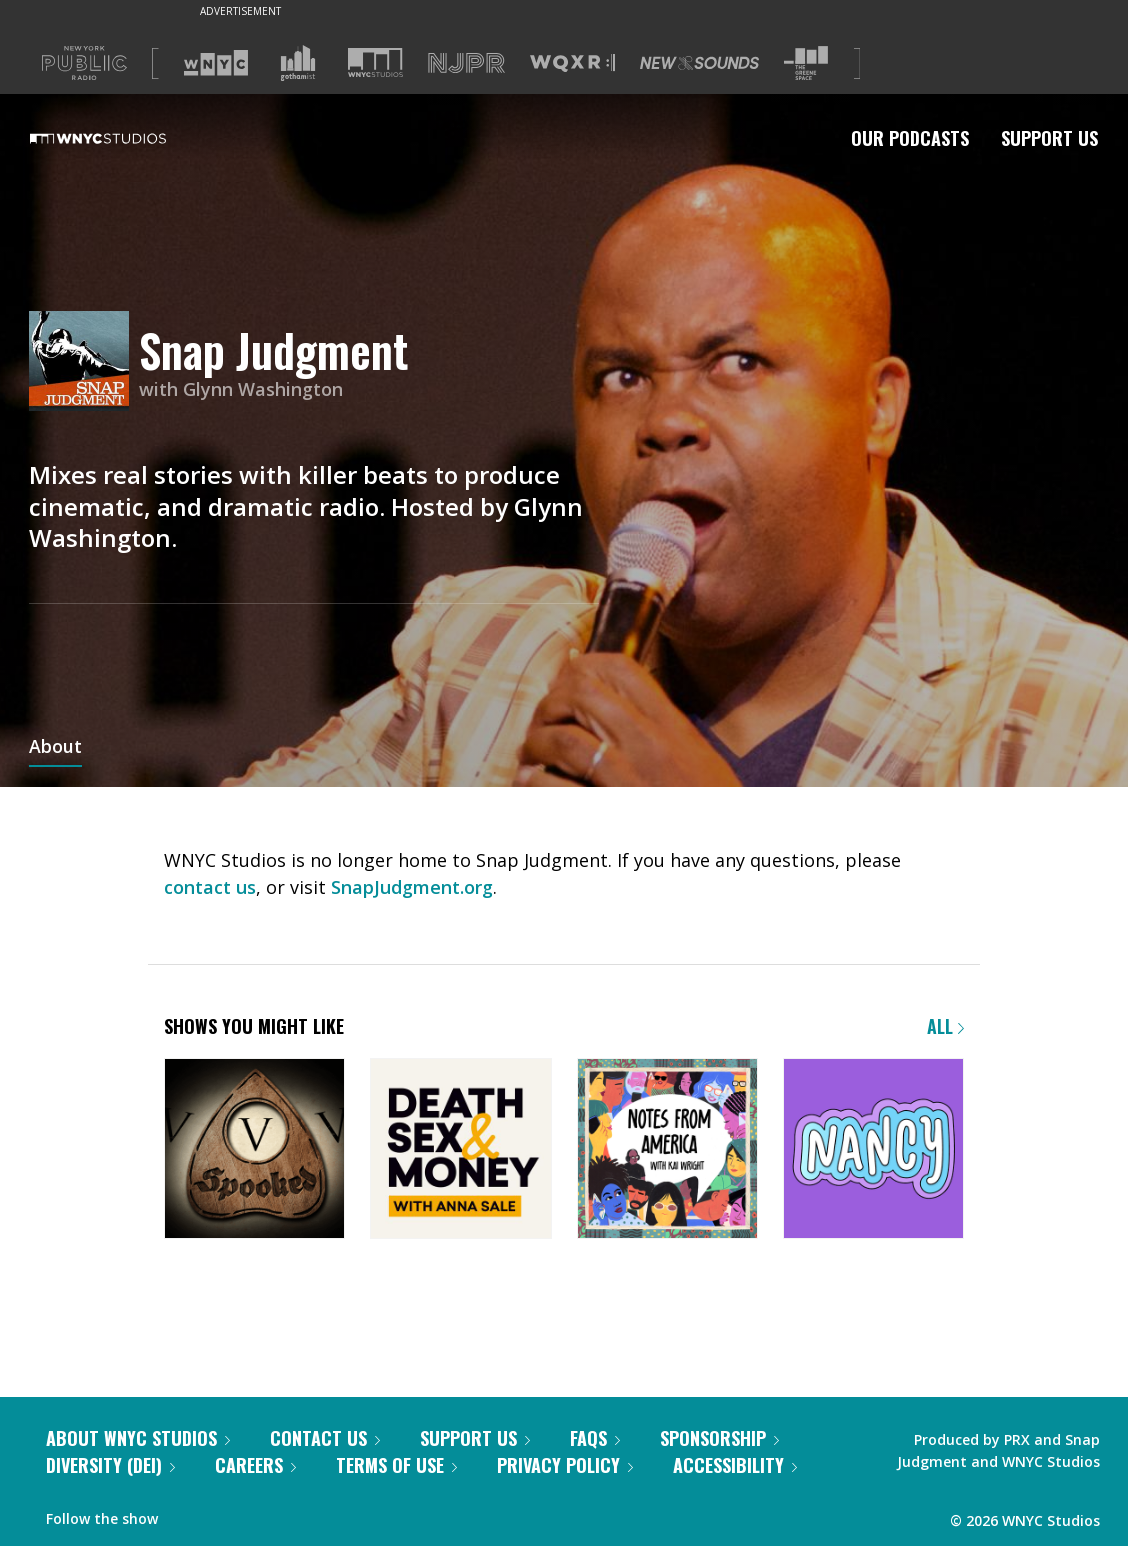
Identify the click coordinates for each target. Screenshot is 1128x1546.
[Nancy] (873, 1150)
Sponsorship (719, 1438)
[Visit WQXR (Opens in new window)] (572, 63)
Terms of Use (396, 1465)
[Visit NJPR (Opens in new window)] (466, 63)
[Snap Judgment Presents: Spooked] (254, 1150)
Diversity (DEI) (110, 1465)
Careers (255, 1465)
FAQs (595, 1438)
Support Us (1049, 138)
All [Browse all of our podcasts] (945, 1026)
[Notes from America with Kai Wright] (667, 1150)
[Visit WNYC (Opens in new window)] (216, 63)
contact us (210, 887)
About (55, 748)
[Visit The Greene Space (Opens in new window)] (806, 63)
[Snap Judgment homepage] (84, 362)
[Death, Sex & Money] (460, 1150)
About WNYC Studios (138, 1438)
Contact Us (325, 1438)
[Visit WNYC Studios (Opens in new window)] (375, 62)
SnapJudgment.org (412, 887)
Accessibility (735, 1465)
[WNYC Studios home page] (123, 138)
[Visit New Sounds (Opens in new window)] (699, 63)
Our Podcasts (910, 138)
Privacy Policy (565, 1465)
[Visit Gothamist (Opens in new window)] (298, 63)
